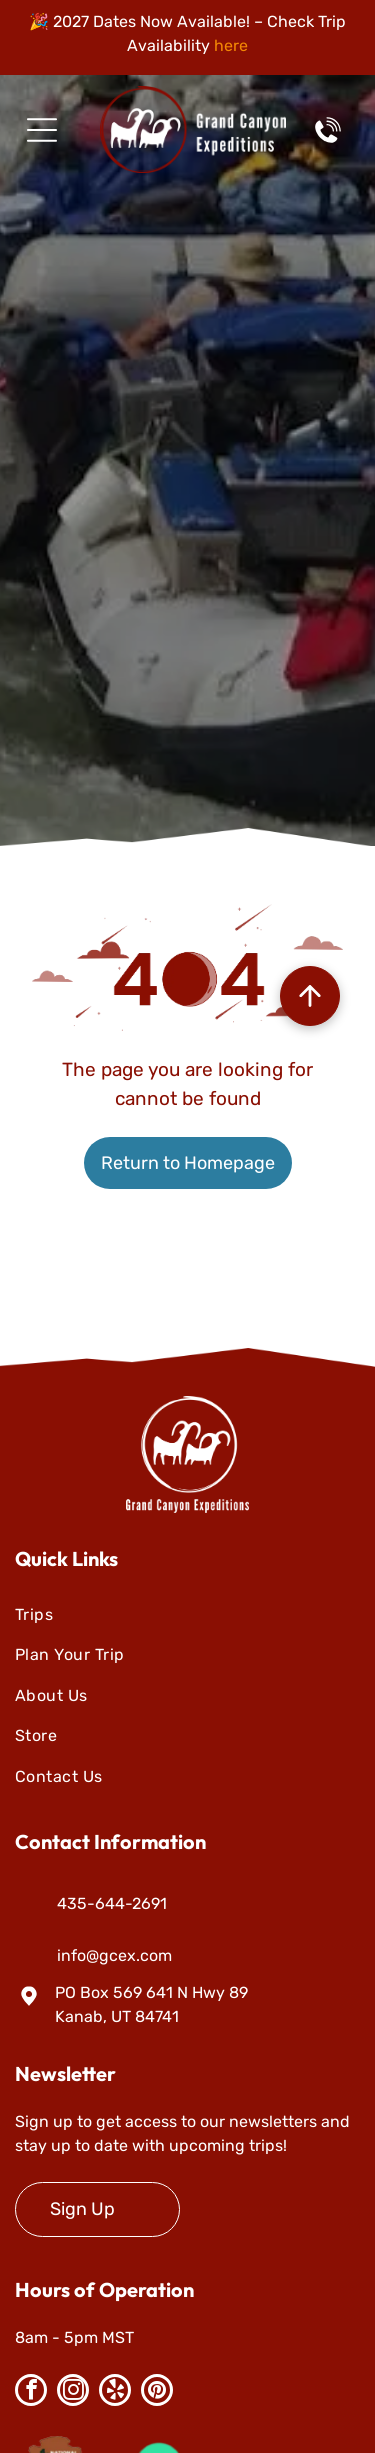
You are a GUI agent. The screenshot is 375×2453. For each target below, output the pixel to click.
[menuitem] (187, 1615)
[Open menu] (42, 130)
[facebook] (31, 2392)
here (231, 45)
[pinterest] (157, 2392)
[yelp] (115, 2392)
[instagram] (73, 2392)
